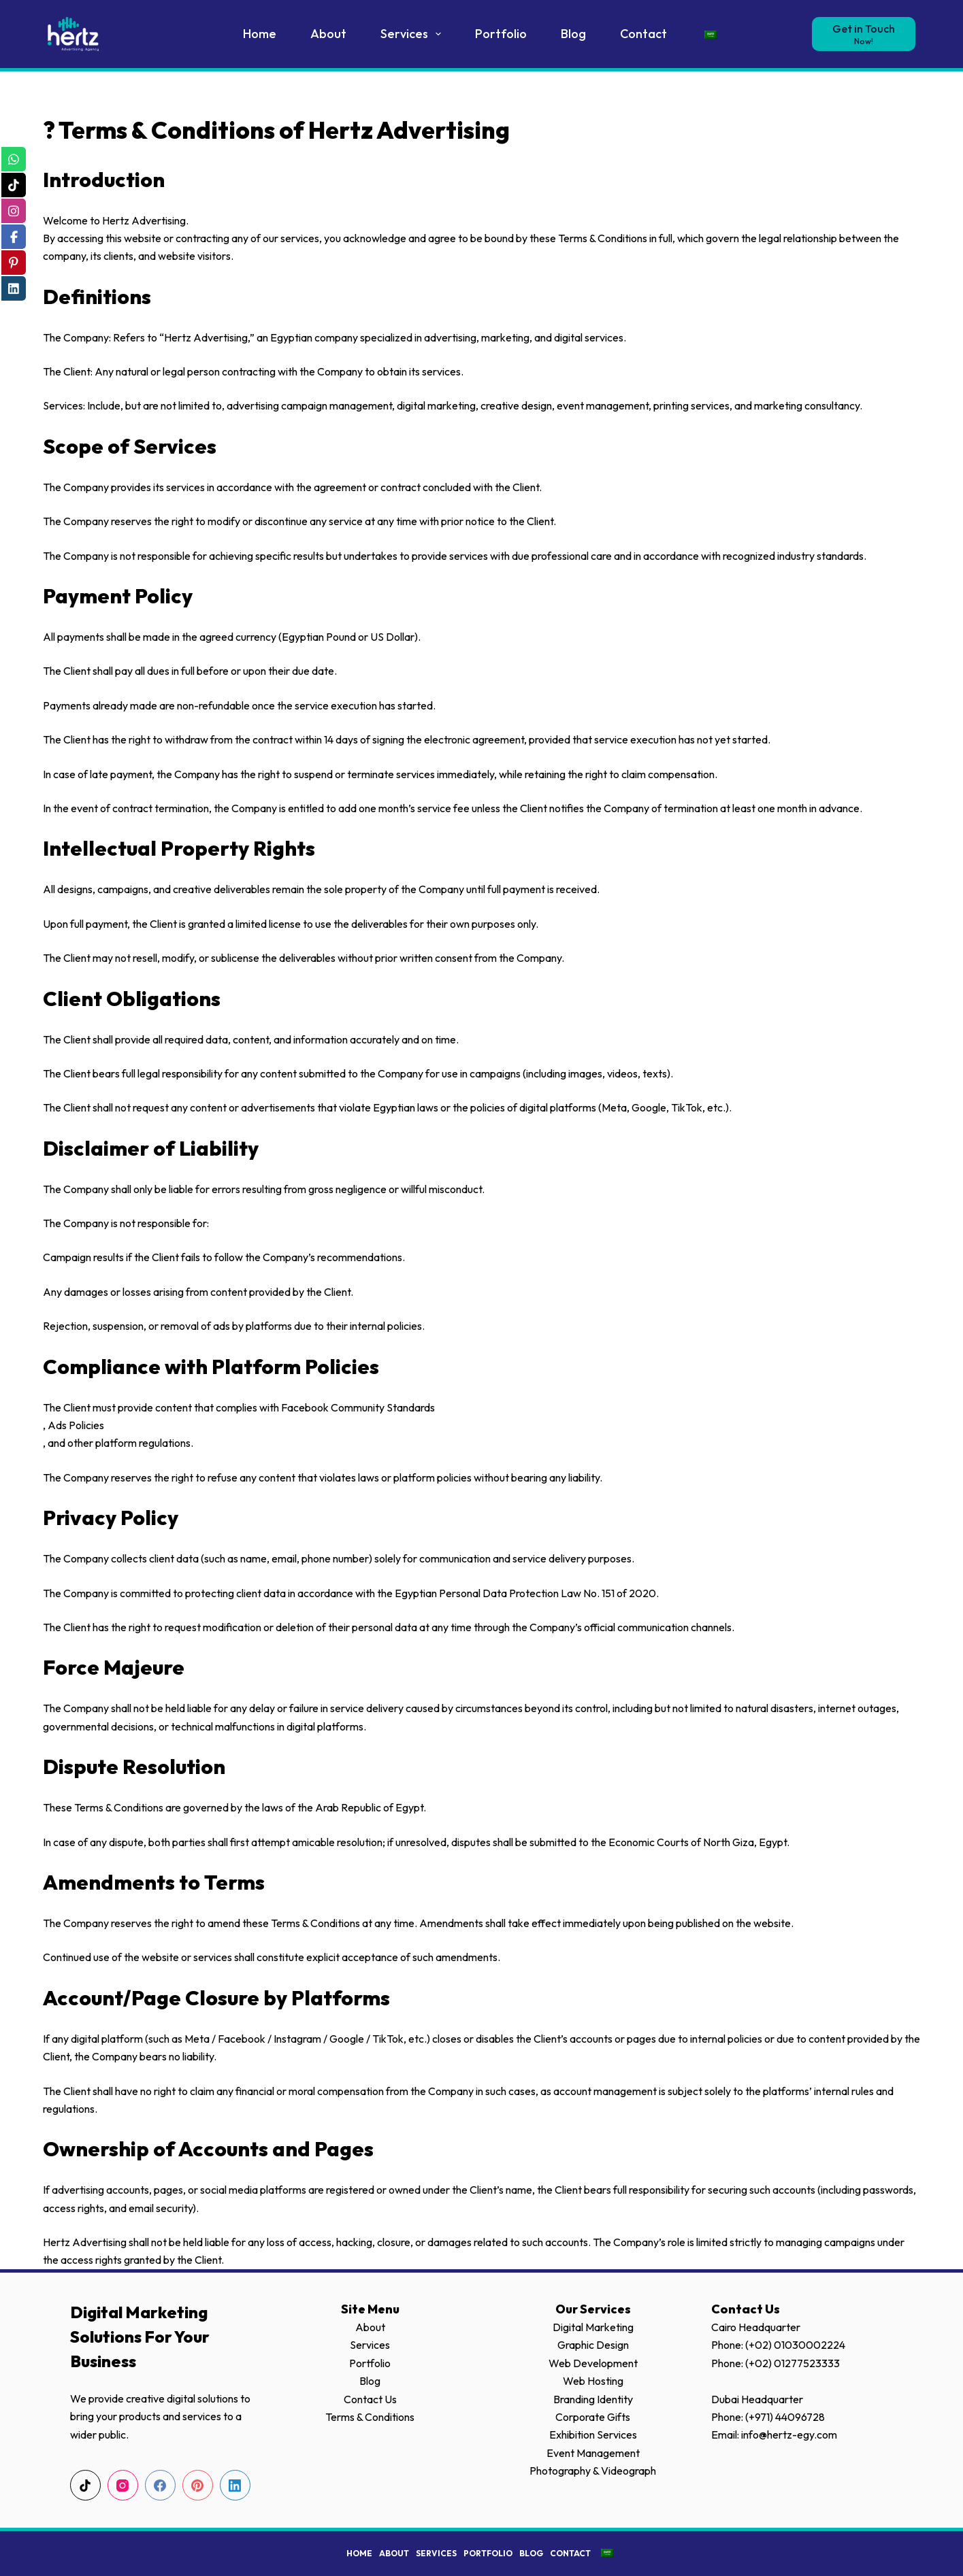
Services (413, 34)
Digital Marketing (593, 2327)
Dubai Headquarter (757, 2399)
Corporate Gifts (592, 2417)
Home (259, 33)
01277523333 (807, 2363)
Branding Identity (593, 2399)
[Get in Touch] (863, 34)
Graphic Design (593, 2345)
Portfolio (501, 33)
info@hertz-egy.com (789, 2434)
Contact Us (370, 2399)
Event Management (593, 2453)
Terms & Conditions (369, 2417)
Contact (643, 33)
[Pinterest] (197, 2485)
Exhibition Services (593, 2434)
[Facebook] (160, 2485)
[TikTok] (85, 2485)
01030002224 (809, 2345)
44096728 (800, 2417)
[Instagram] (123, 2485)
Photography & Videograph (592, 2470)
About (328, 33)
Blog (573, 33)
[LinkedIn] (235, 2485)
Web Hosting (593, 2381)
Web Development (593, 2363)
